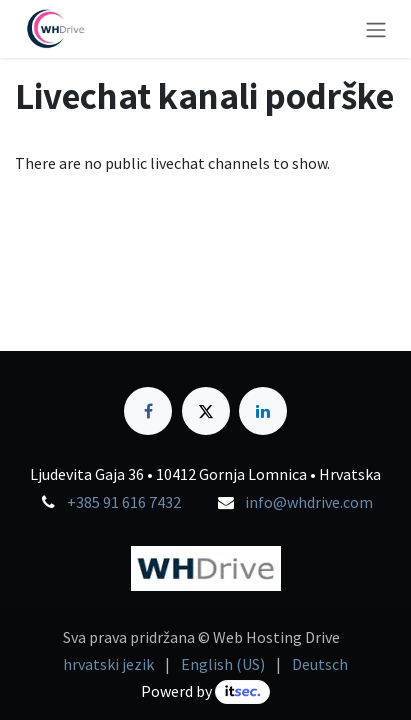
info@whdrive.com (309, 502)
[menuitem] (108, 664)
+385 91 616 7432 (124, 502)
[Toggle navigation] (376, 29)
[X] (206, 411)
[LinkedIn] (263, 411)
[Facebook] (148, 411)
